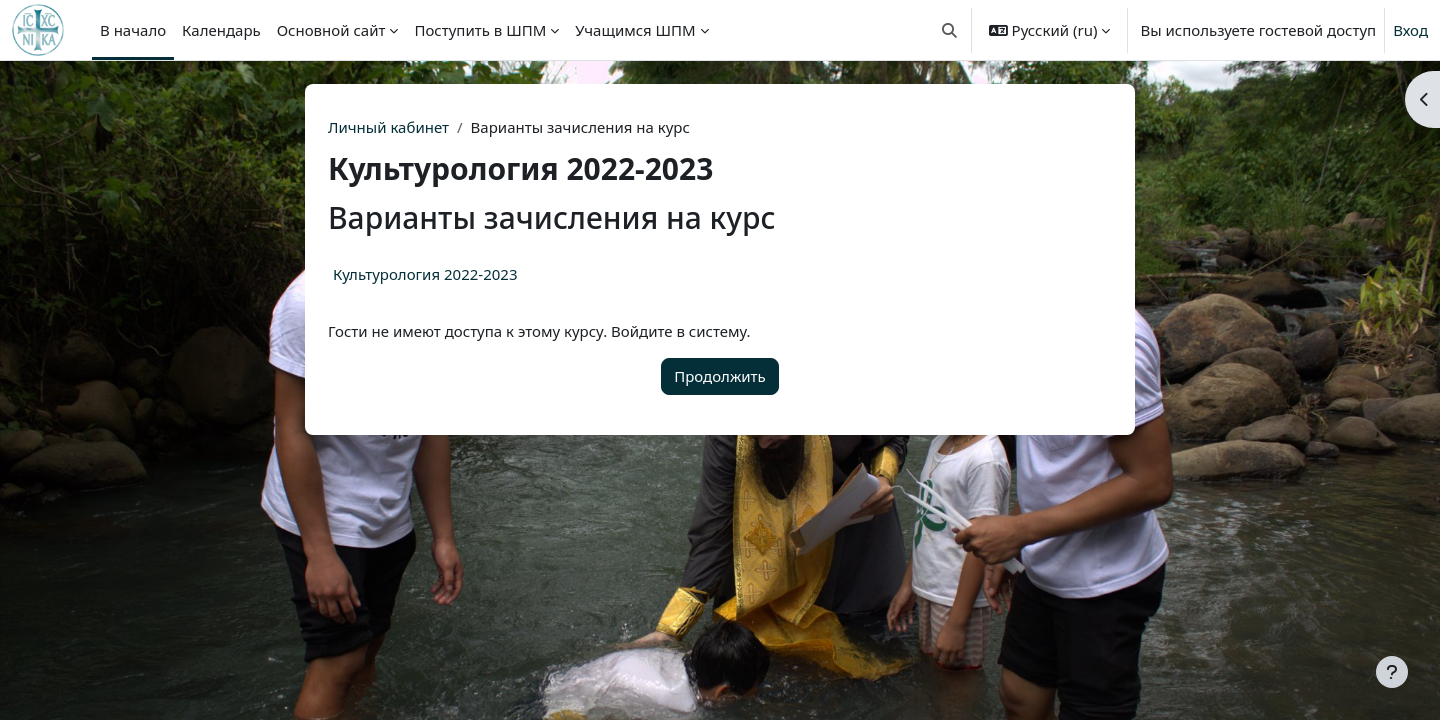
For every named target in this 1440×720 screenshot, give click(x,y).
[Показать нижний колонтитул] (1392, 672)
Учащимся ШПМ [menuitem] (635, 30)
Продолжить (720, 376)
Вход (1410, 30)
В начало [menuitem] (133, 30)
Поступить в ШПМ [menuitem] (480, 30)
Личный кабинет (388, 127)
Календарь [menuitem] (221, 30)
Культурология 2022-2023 (425, 274)
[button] (949, 30)
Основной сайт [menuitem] (331, 30)
